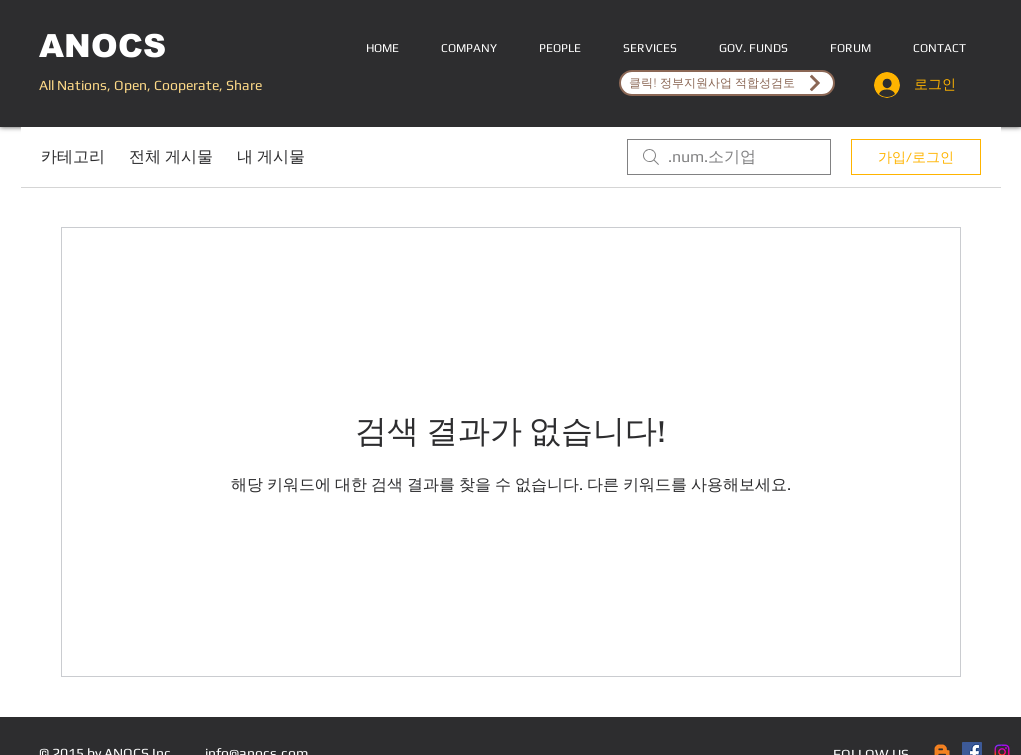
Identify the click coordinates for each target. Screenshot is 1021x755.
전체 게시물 (171, 156)
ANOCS (102, 46)
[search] (729, 157)
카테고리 (73, 156)
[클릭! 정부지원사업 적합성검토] (727, 83)
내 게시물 (271, 156)
